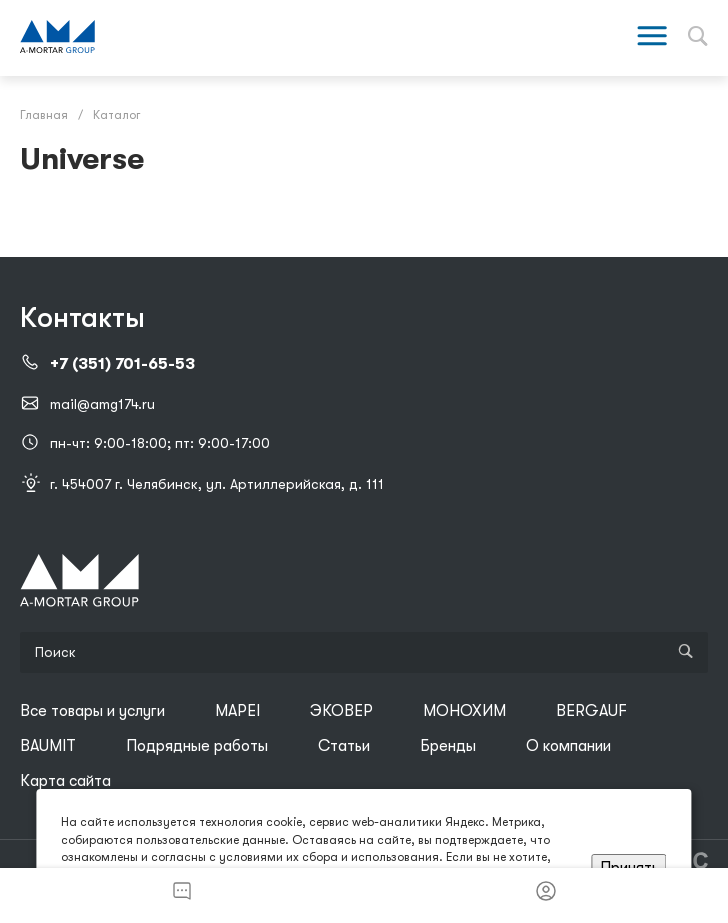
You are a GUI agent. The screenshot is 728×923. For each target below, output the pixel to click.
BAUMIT (48, 746)
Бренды (448, 746)
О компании (568, 746)
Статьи (344, 746)
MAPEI (237, 711)
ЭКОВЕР (341, 711)
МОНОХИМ (464, 711)
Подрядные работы (197, 746)
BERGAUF (591, 711)
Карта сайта (65, 781)
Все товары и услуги (92, 711)
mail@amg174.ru (102, 404)
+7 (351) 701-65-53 (122, 364)
